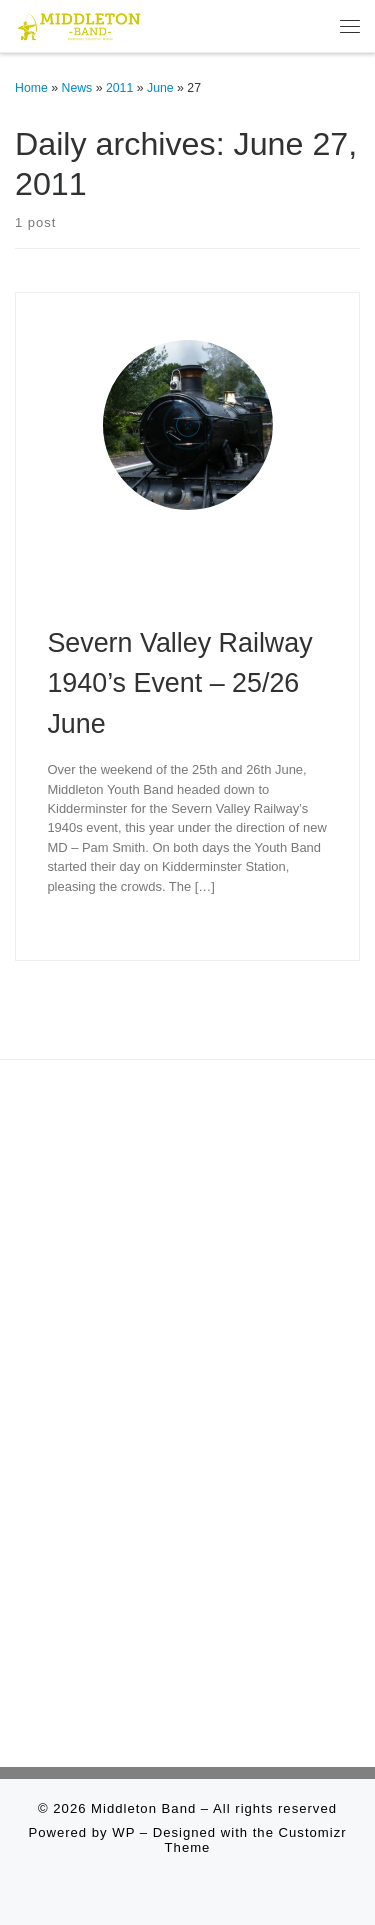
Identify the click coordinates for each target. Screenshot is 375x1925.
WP (123, 1832)
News (77, 88)
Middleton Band (143, 1808)
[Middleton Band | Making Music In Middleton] (79, 24)
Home (31, 88)
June (160, 88)
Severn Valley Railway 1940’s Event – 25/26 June (179, 683)
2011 (119, 88)
